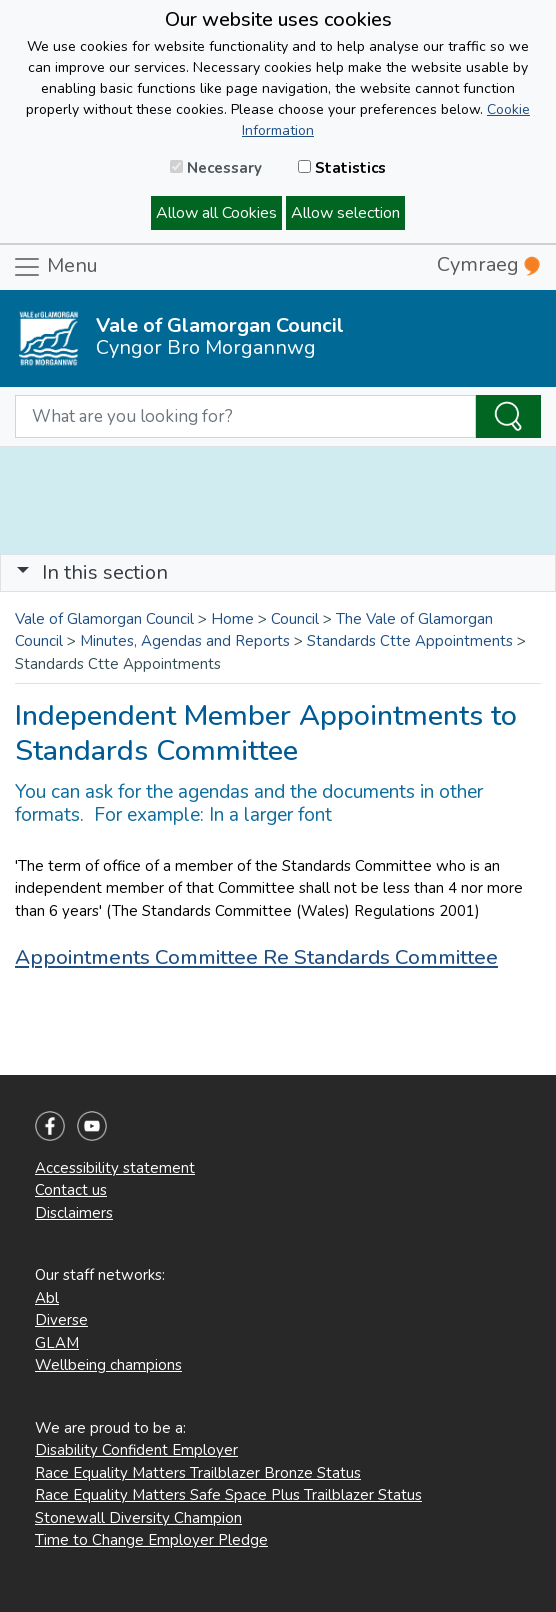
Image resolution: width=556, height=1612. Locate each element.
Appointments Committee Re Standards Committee (256, 957)
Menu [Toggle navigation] (55, 267)
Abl (47, 1298)
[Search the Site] (508, 417)
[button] (23, 572)
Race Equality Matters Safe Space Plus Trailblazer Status (228, 1495)
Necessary (216, 168)
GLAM (57, 1343)
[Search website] (245, 417)
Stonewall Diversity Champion (138, 1518)
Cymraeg (488, 264)
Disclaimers (74, 1213)
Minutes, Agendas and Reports (185, 641)
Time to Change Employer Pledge (151, 1540)
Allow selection (345, 213)
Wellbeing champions (108, 1365)
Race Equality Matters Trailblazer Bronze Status (198, 1473)
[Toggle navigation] (278, 573)
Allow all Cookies (216, 213)
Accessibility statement (115, 1168)
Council (295, 619)
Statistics (342, 168)
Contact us (71, 1190)
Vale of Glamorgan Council (104, 619)
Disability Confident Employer (136, 1450)
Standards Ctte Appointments (410, 641)
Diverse (61, 1320)
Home (232, 619)
